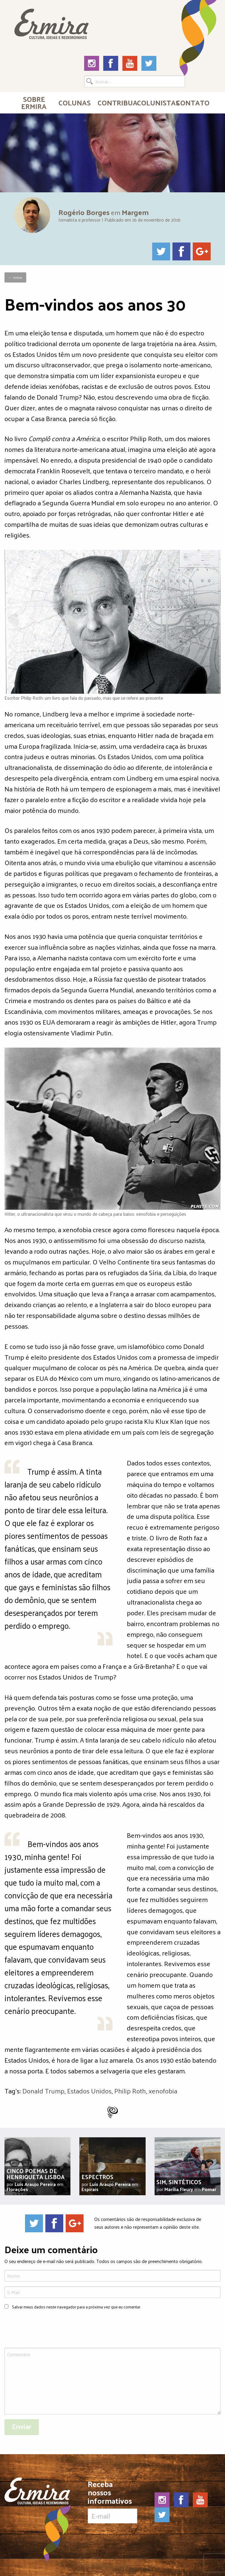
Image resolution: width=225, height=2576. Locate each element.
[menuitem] (34, 102)
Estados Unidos (89, 2090)
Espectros (97, 2177)
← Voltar (15, 277)
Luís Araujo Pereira (35, 2184)
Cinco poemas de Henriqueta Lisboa (35, 2174)
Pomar (209, 2189)
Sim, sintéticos (178, 2182)
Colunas (74, 102)
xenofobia (163, 2090)
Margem (135, 212)
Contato (192, 102)
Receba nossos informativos (112, 2501)
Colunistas (154, 102)
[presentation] (49, 2329)
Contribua (115, 102)
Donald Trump (43, 2090)
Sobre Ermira (34, 102)
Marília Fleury (178, 2189)
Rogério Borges (84, 212)
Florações (17, 2189)
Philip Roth (130, 2090)
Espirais (89, 2189)
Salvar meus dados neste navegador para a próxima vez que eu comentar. (76, 2307)
